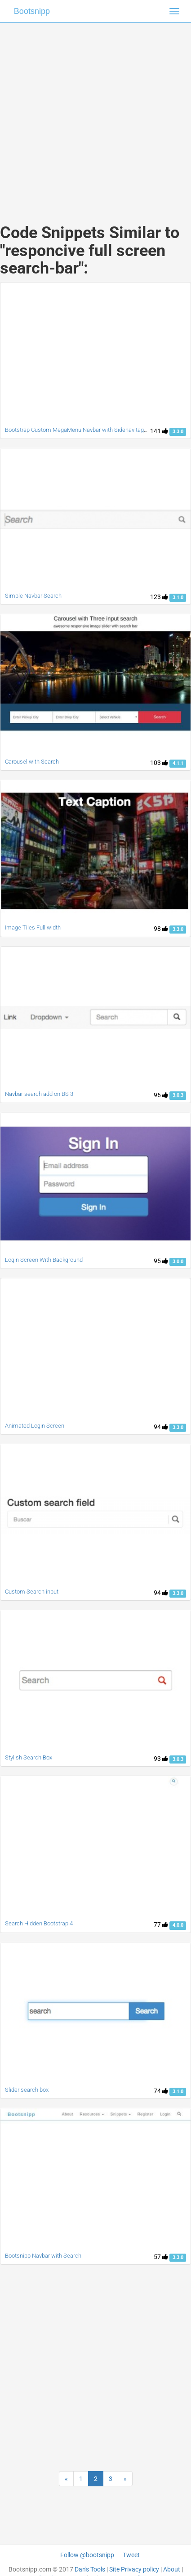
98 (161, 928)
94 (161, 1426)
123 (159, 596)
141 (159, 430)
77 (161, 1924)
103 (159, 762)
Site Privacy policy (134, 2569)
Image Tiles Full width (33, 927)
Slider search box (27, 2089)
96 (161, 1095)
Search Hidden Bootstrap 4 (39, 1923)
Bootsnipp (32, 11)
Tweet (131, 2555)
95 (161, 1260)
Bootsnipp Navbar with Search (43, 2255)
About (171, 2569)
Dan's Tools (90, 2569)
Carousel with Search (32, 761)
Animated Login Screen (34, 1425)
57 (161, 2256)
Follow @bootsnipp (87, 2555)
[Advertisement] (92, 114)
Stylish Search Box (28, 1757)
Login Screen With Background (44, 1259)
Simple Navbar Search (33, 595)
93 (161, 1758)
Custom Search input (31, 1591)
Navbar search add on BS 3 (39, 1093)
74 (161, 2090)
